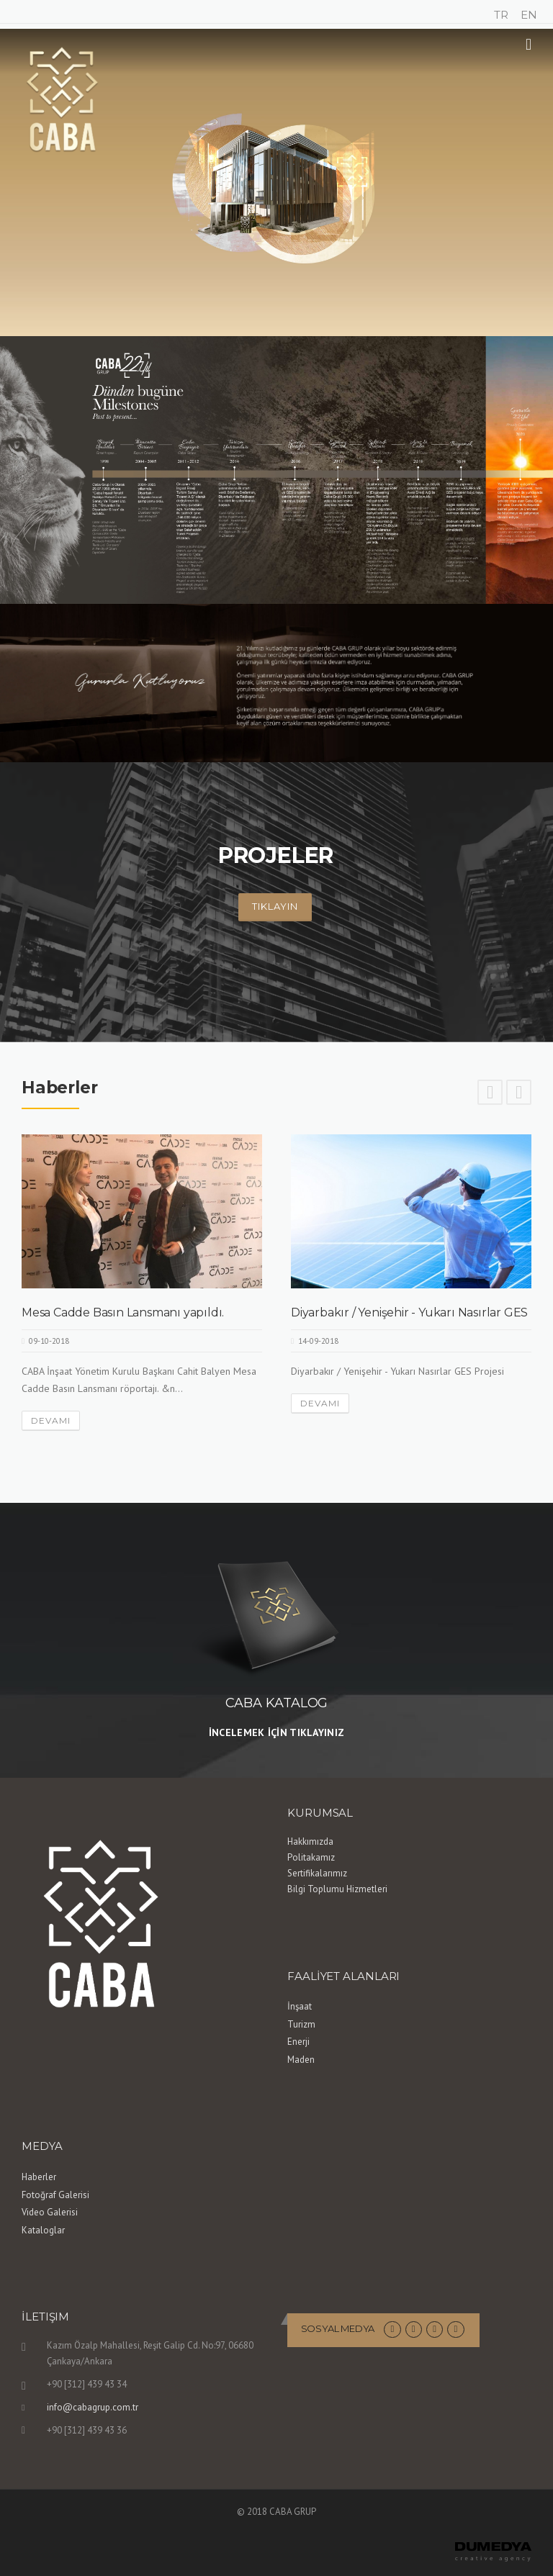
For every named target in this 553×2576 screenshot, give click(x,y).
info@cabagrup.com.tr (92, 2407)
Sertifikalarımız (317, 1873)
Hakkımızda (310, 1841)
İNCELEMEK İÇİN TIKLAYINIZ (277, 1732)
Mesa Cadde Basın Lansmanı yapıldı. (123, 1312)
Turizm (301, 2024)
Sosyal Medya (338, 2328)
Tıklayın (275, 906)
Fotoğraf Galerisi (55, 2195)
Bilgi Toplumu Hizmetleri (337, 1889)
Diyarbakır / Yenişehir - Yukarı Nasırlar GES (409, 1312)
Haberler (39, 2177)
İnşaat (299, 2006)
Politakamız (311, 1857)
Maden (301, 2059)
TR (501, 15)
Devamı (51, 1420)
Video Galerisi (50, 2212)
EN (529, 15)
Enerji (298, 2041)
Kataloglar (43, 2230)
